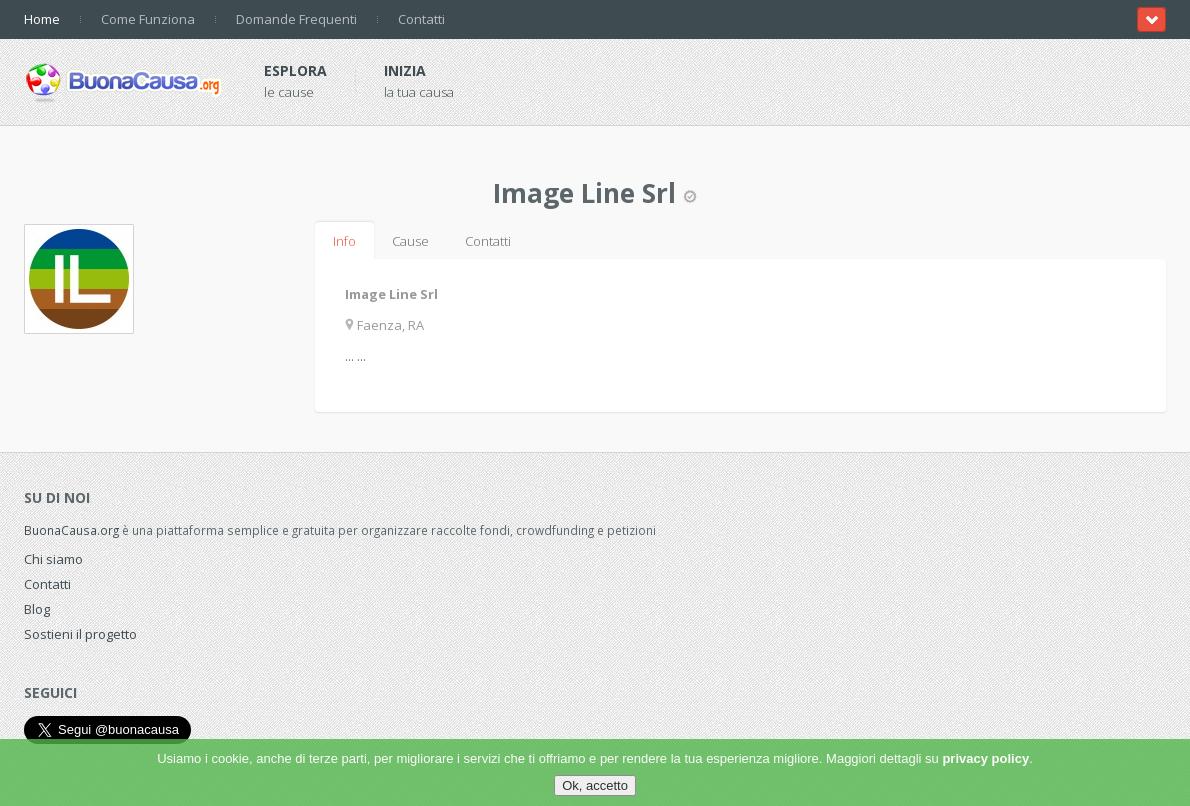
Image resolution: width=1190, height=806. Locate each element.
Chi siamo (53, 559)
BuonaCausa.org (71, 530)
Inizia (405, 70)
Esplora (295, 70)
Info (344, 241)
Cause (410, 241)
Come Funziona (148, 19)
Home (42, 19)
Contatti (421, 19)
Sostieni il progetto (80, 634)
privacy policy (985, 758)
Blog (37, 609)
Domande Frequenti (296, 19)
